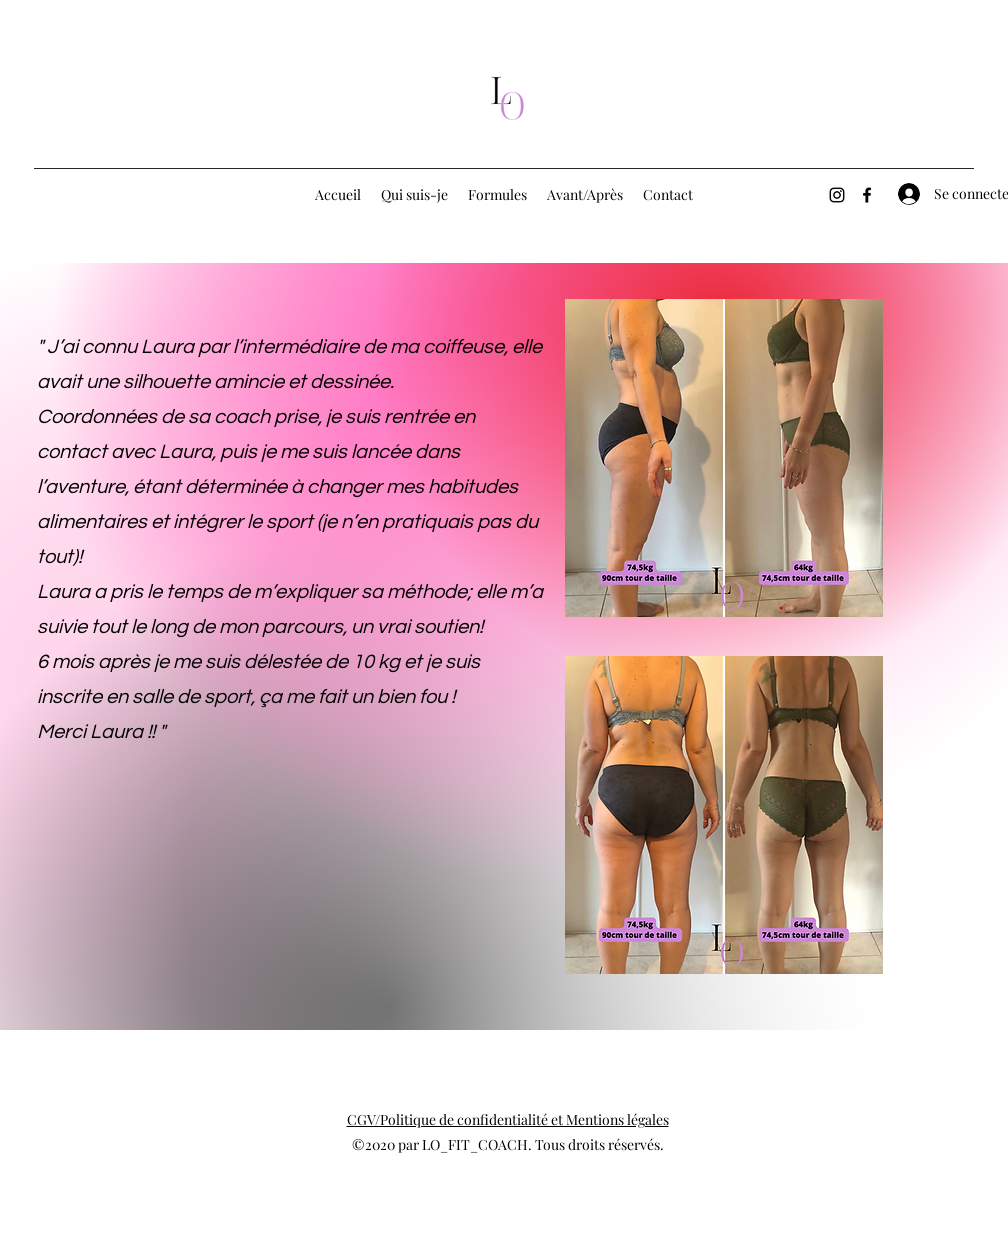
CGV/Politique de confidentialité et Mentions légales (508, 1119)
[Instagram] (837, 195)
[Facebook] (867, 195)
